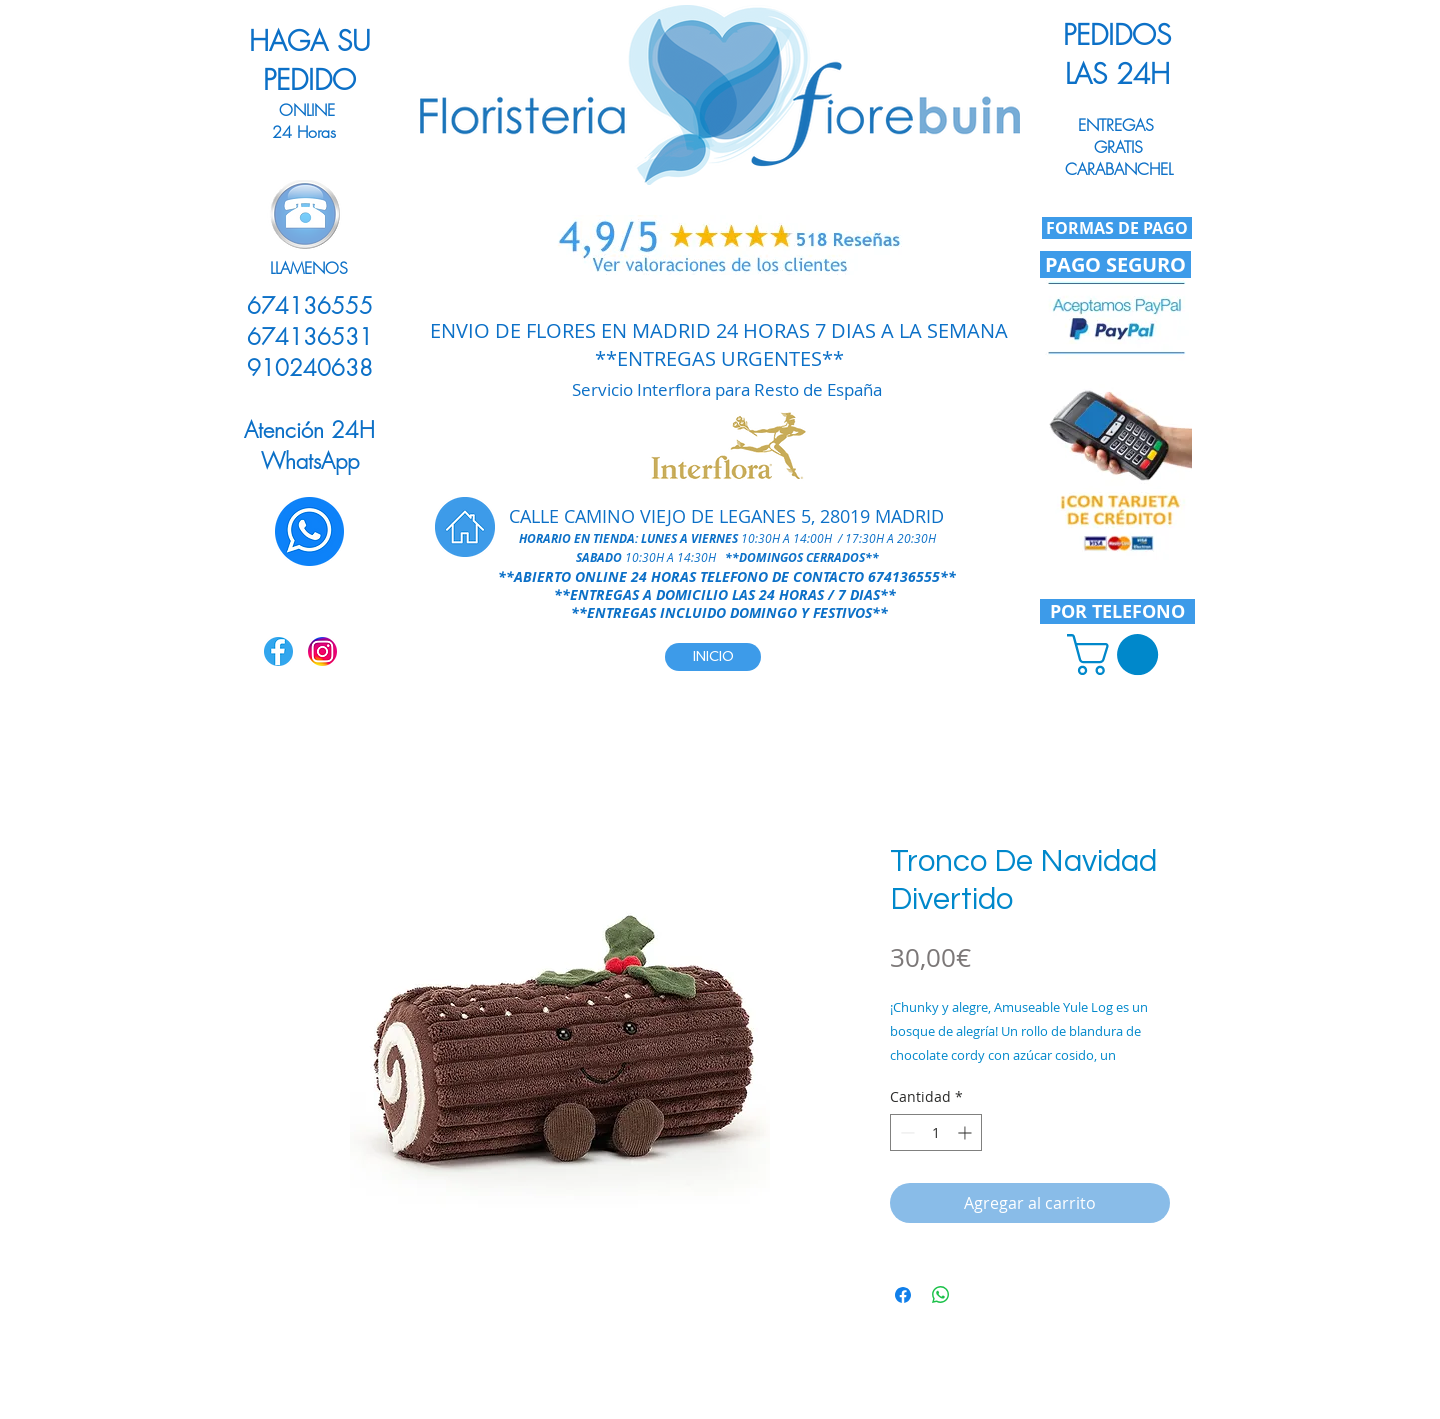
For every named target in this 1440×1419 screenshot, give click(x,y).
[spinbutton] (936, 1132)
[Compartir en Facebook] (903, 1295)
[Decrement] (905, 1132)
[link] (1117, 654)
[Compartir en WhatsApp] (941, 1295)
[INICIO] (713, 657)
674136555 (904, 576)
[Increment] (966, 1132)
